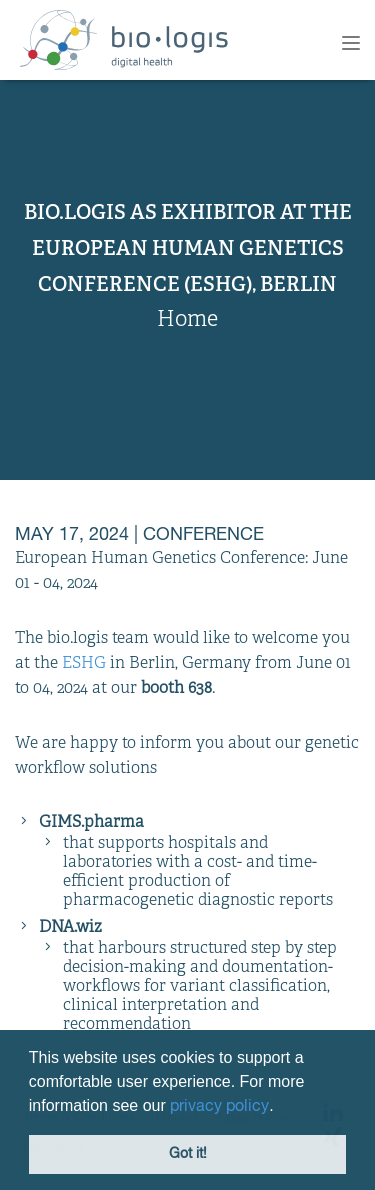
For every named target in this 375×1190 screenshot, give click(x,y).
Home (187, 320)
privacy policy (219, 1107)
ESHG (84, 664)
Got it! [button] (188, 1154)
